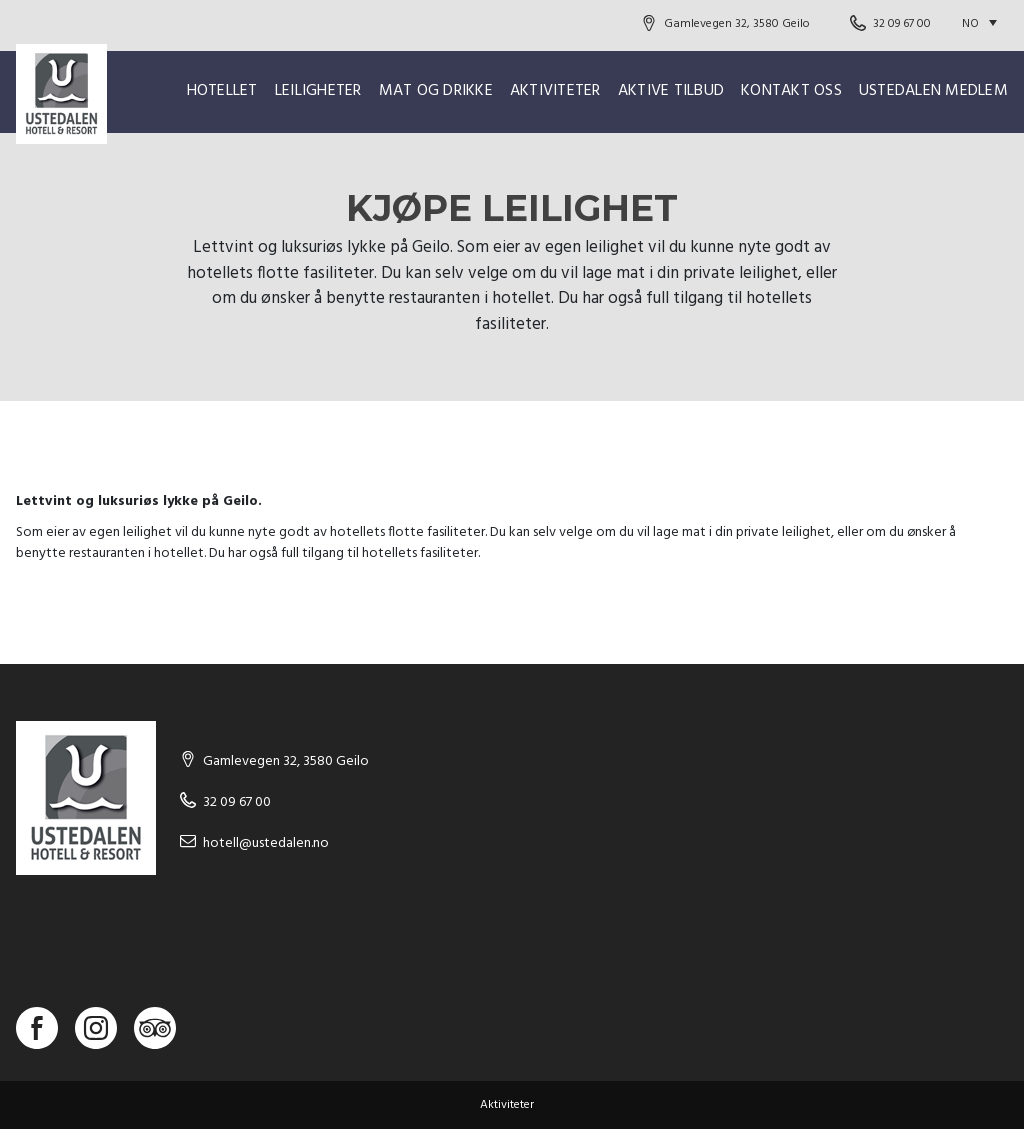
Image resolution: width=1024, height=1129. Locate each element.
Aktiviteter (555, 91)
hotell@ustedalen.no (266, 843)
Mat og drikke (436, 91)
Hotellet (222, 91)
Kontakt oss (791, 91)
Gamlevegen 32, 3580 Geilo (737, 24)
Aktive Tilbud (671, 91)
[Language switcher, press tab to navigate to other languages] (984, 24)
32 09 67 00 (902, 24)
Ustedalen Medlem (933, 91)
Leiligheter (318, 91)
